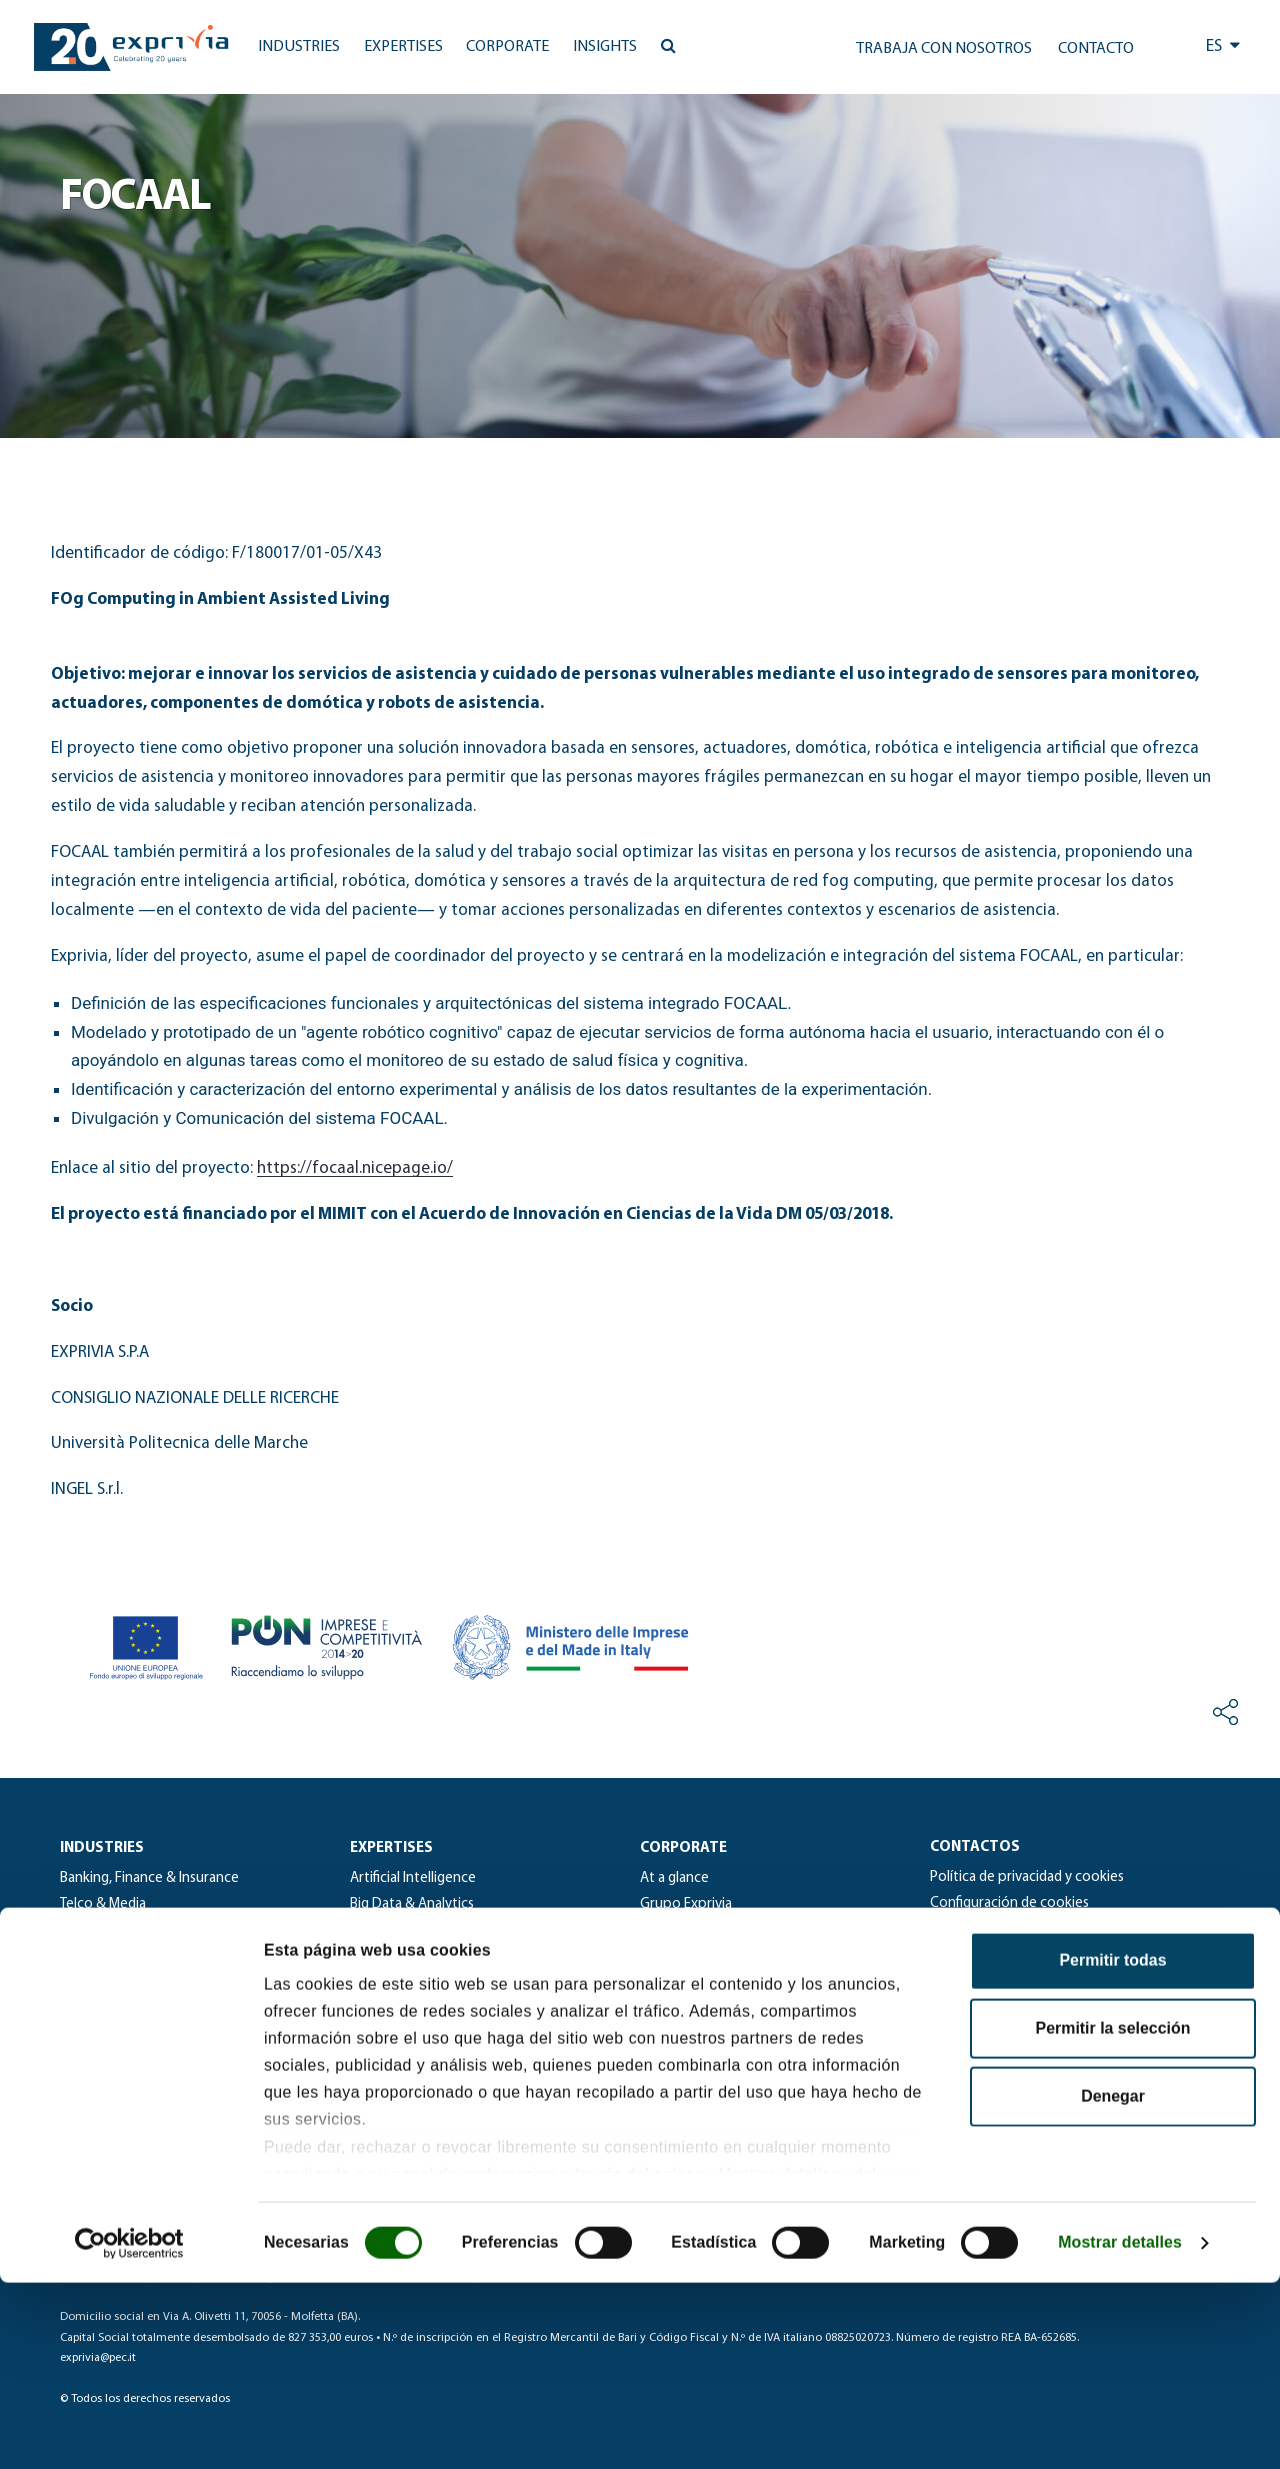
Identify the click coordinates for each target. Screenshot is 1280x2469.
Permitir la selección (1113, 2214)
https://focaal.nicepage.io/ (355, 1168)
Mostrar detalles (1120, 2428)
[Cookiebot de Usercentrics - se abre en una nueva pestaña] (129, 2429)
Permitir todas (1112, 2146)
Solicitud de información (1007, 1928)
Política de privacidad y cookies (1027, 1877)
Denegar (1113, 2282)
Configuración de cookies (1009, 1903)
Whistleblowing (979, 1954)
